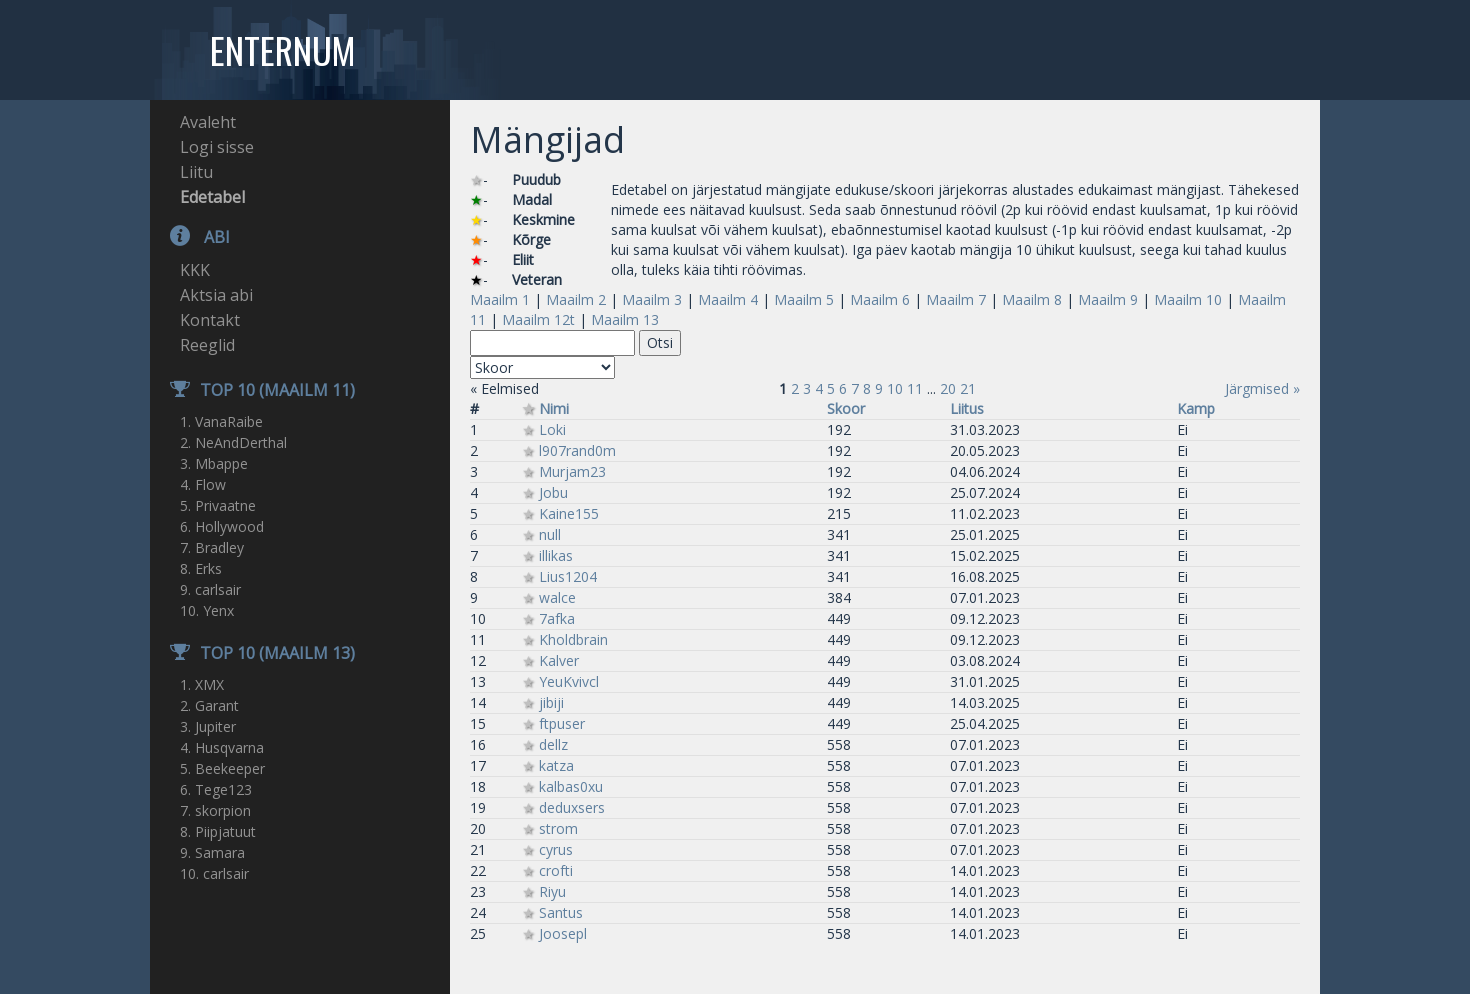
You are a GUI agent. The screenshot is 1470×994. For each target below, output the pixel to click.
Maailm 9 (1108, 299)
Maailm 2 (576, 299)
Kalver (559, 660)
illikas (556, 555)
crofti (556, 870)
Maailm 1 (500, 299)
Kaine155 (569, 513)
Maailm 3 (652, 299)
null (550, 534)
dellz (553, 744)
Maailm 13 (625, 319)
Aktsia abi (216, 295)
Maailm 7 (956, 299)
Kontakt (210, 320)
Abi (190, 237)
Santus (561, 912)
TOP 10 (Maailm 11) (252, 390)
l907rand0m (577, 450)
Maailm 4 (728, 299)
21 (968, 388)
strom (558, 828)
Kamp (1196, 408)
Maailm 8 (1032, 299)
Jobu (553, 492)
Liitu (196, 172)
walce (557, 597)
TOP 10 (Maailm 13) (252, 653)
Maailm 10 (1188, 299)
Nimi (554, 408)
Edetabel (212, 197)
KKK (195, 270)
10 (895, 388)
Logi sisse (217, 147)
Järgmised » (1262, 388)
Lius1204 (568, 576)
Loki (552, 429)
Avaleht (208, 122)
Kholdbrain (573, 639)
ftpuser (562, 723)
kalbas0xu (571, 786)
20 (948, 388)
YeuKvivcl (569, 681)
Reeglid (207, 345)
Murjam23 (572, 471)
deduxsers (572, 807)
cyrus (556, 849)
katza (556, 765)
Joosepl (563, 933)
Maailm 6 (880, 299)
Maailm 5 (804, 299)
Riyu (552, 891)
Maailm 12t (538, 319)
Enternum (282, 50)
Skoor (846, 408)
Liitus (967, 408)
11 (915, 388)
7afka (557, 618)
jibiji (551, 702)
